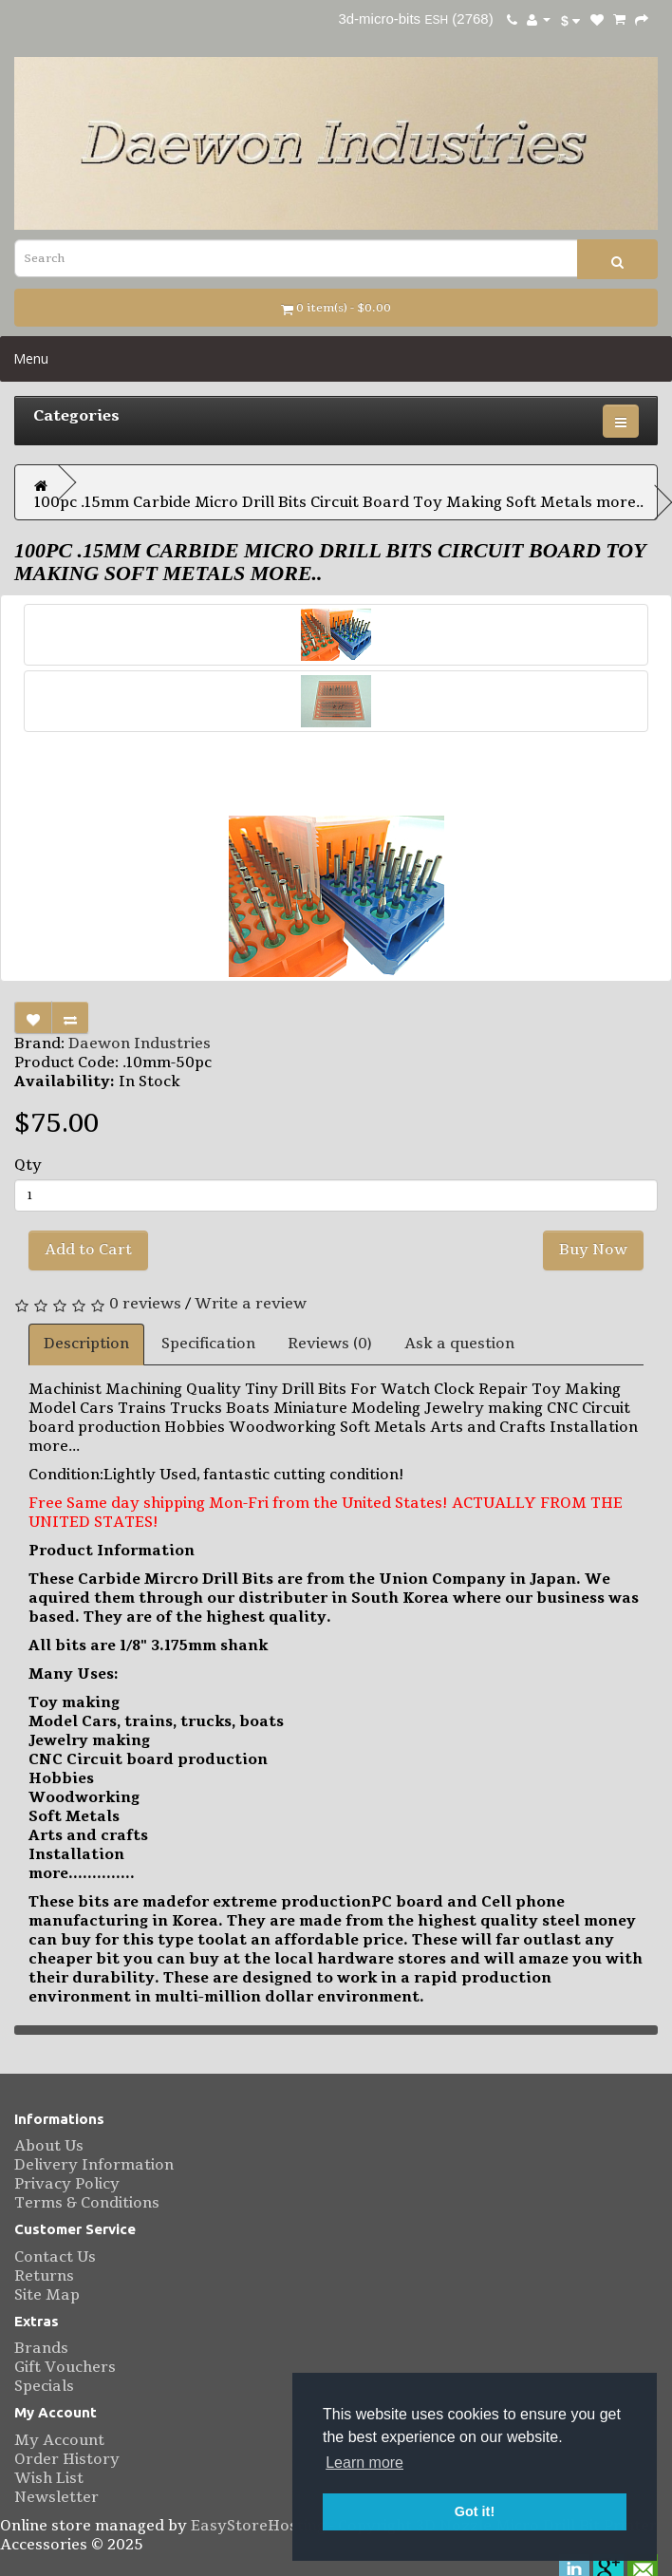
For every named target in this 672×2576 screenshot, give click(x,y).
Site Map (47, 2294)
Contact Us (55, 2256)
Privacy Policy (67, 2183)
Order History (67, 2459)
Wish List (49, 2478)
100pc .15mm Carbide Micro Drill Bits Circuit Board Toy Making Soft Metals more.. (339, 502)
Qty (28, 1165)
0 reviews (145, 1303)
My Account (59, 2440)
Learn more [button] (364, 2462)
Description (86, 1343)
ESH (434, 20)
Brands (41, 2348)
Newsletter (56, 2497)
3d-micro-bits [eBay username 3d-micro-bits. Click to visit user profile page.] (379, 18)
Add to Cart (88, 1249)
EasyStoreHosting (258, 2525)
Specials (44, 2386)
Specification (208, 1343)
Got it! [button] (475, 2511)
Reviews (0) (330, 1343)
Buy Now (593, 1249)
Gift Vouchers (65, 2367)
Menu (30, 358)
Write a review (251, 1303)
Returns (44, 2275)
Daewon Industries (139, 1043)
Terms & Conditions (86, 2202)
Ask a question (459, 1343)
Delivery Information (94, 2164)
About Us (49, 2145)
